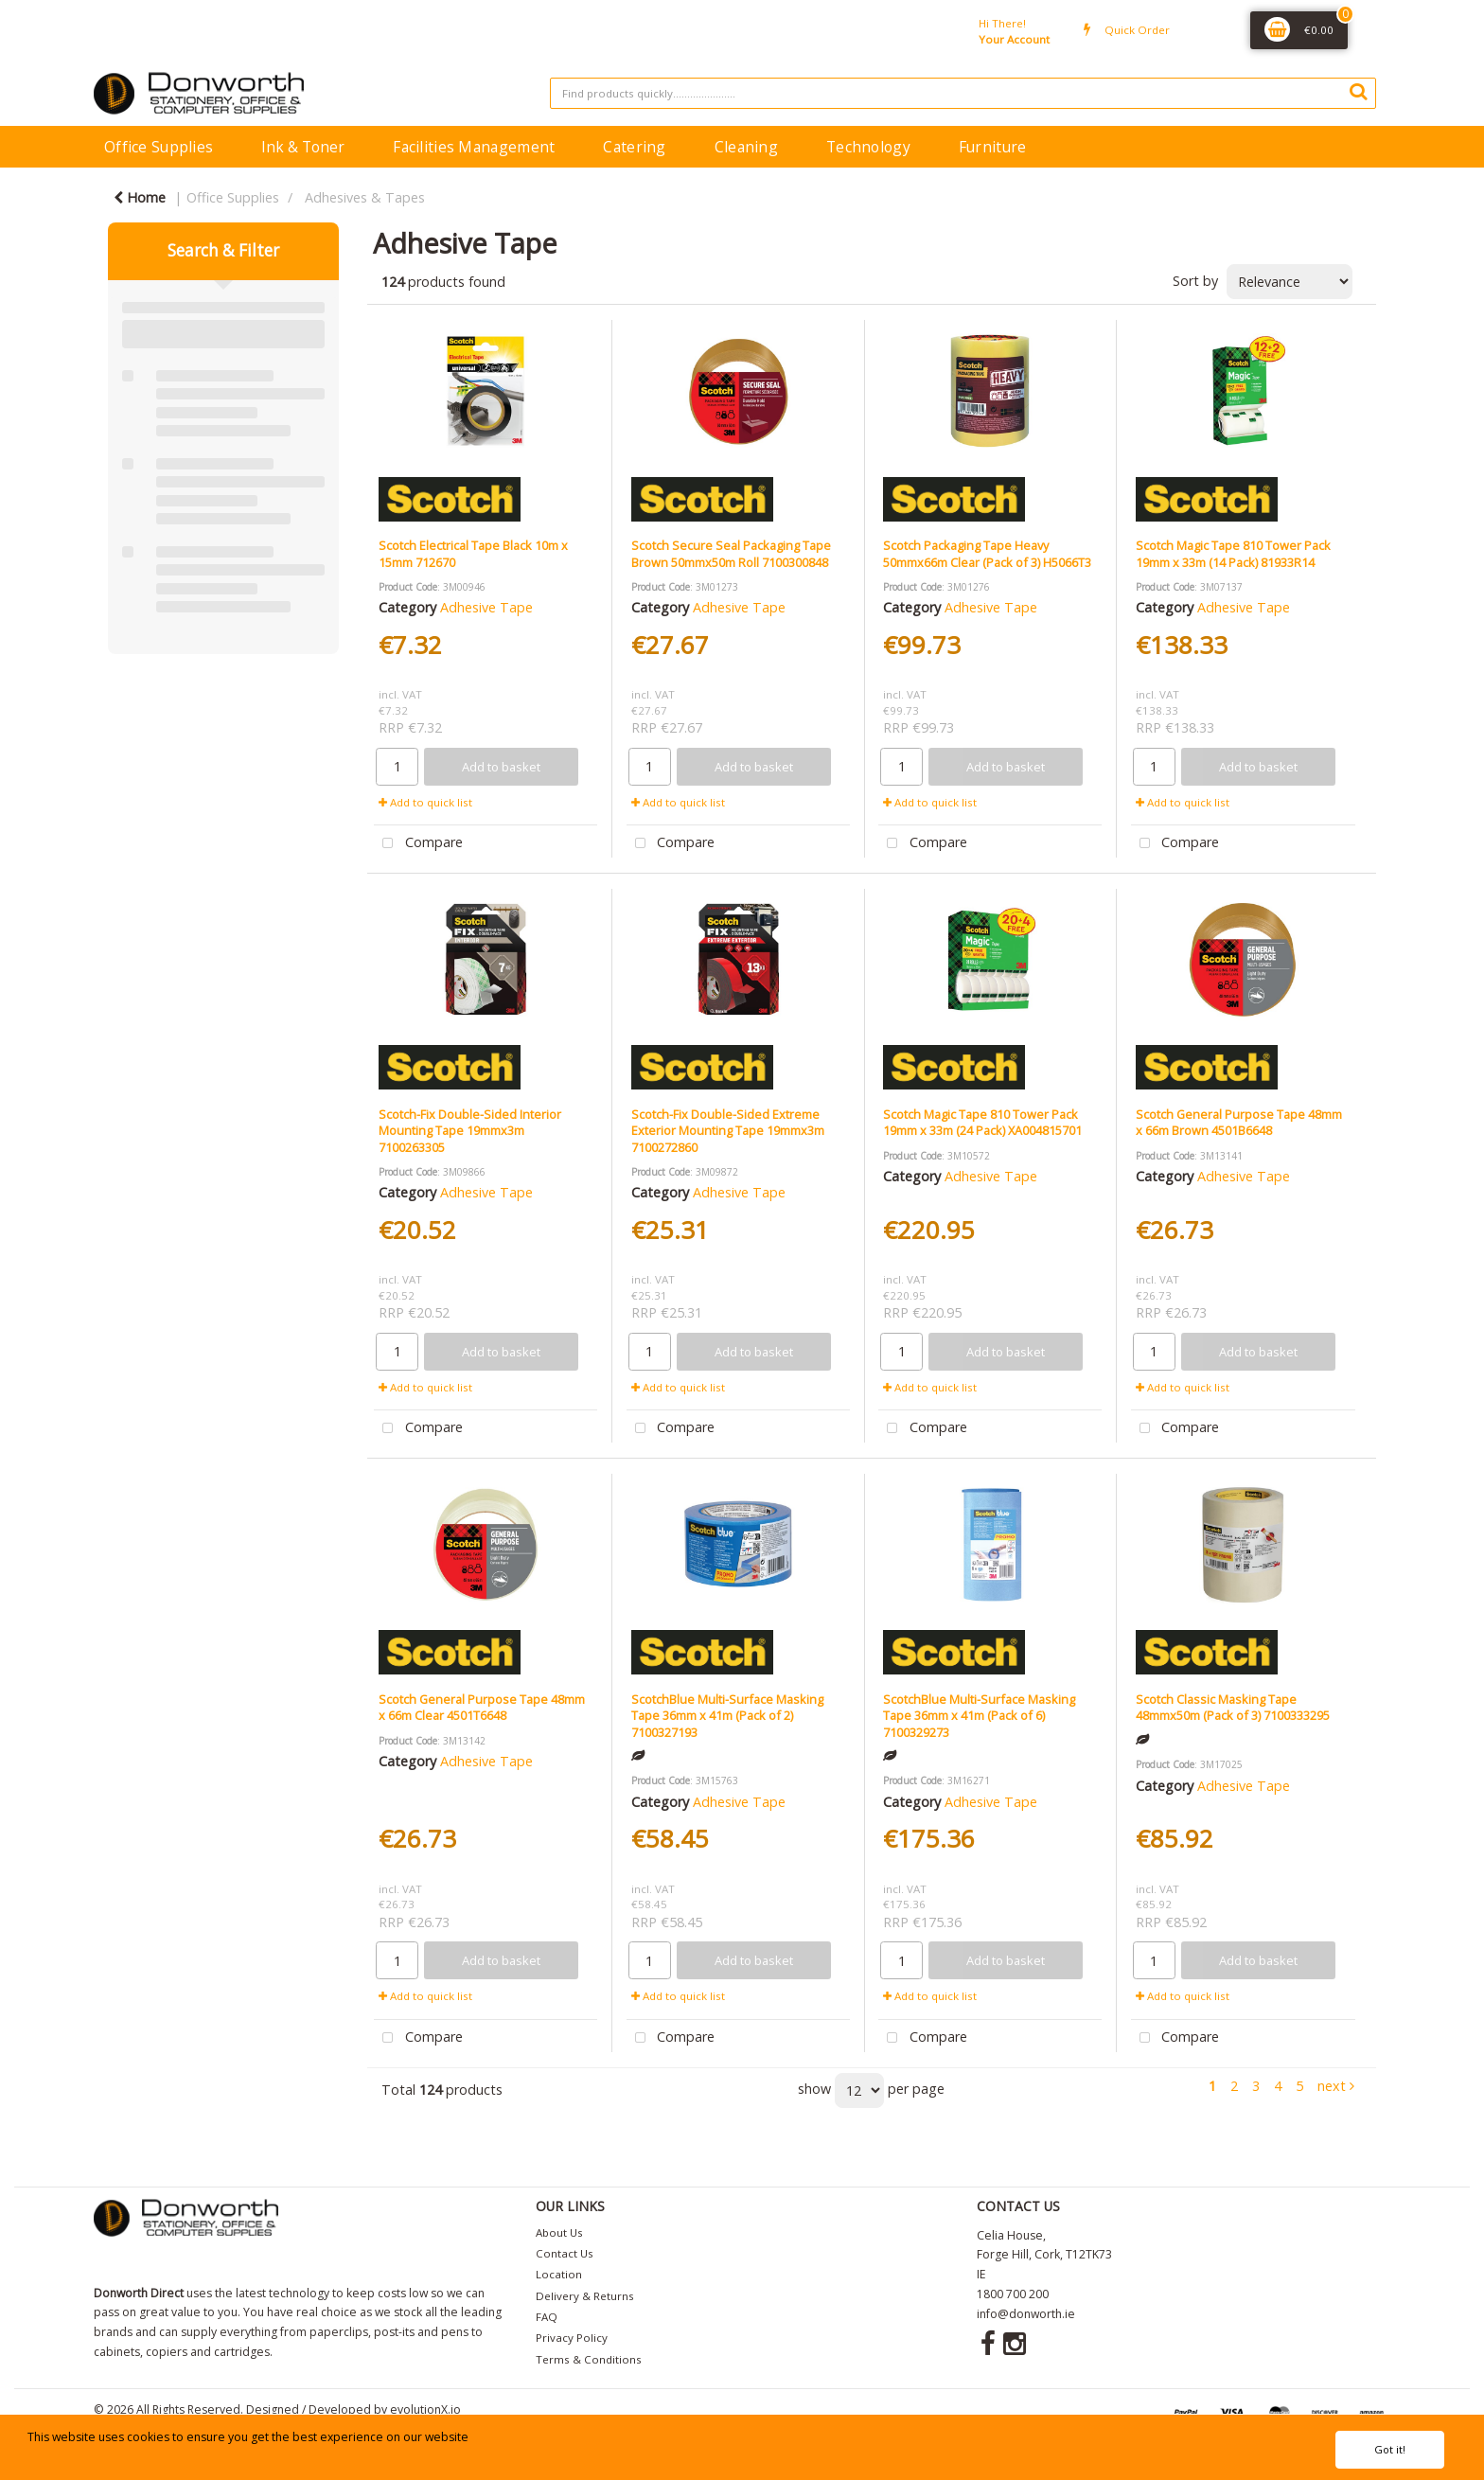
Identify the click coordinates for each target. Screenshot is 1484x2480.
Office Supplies (158, 146)
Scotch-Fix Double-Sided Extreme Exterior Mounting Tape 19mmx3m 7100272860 (727, 1131)
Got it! (1389, 2449)
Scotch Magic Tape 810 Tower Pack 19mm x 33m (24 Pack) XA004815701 (982, 1122)
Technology (868, 146)
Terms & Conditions (589, 2359)
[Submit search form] (1358, 91)
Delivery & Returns (585, 2296)
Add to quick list (425, 802)
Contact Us (564, 2253)
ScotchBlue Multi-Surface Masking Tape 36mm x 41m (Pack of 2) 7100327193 (727, 1716)
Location (559, 2274)
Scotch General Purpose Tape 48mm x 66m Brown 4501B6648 (1239, 1122)
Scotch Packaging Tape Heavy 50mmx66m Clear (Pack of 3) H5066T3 (987, 553)
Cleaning (746, 146)
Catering (634, 146)
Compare (418, 844)
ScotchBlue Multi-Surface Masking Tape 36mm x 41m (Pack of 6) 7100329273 (979, 1716)
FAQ (546, 2317)
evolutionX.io (425, 2409)
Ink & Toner (302, 146)
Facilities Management (474, 146)
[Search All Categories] (963, 93)
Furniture (993, 146)
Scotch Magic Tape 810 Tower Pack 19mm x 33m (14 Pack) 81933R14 (1233, 553)
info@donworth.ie (1026, 2314)
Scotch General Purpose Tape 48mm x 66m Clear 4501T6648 (482, 1707)
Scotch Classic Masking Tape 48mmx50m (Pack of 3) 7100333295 (1233, 1707)
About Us (559, 2232)
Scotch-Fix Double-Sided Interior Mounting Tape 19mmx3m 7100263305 (470, 1131)
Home (140, 197)
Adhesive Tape (486, 607)
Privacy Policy (572, 2337)
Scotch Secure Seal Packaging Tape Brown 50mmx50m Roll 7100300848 (731, 553)
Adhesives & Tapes (365, 197)
